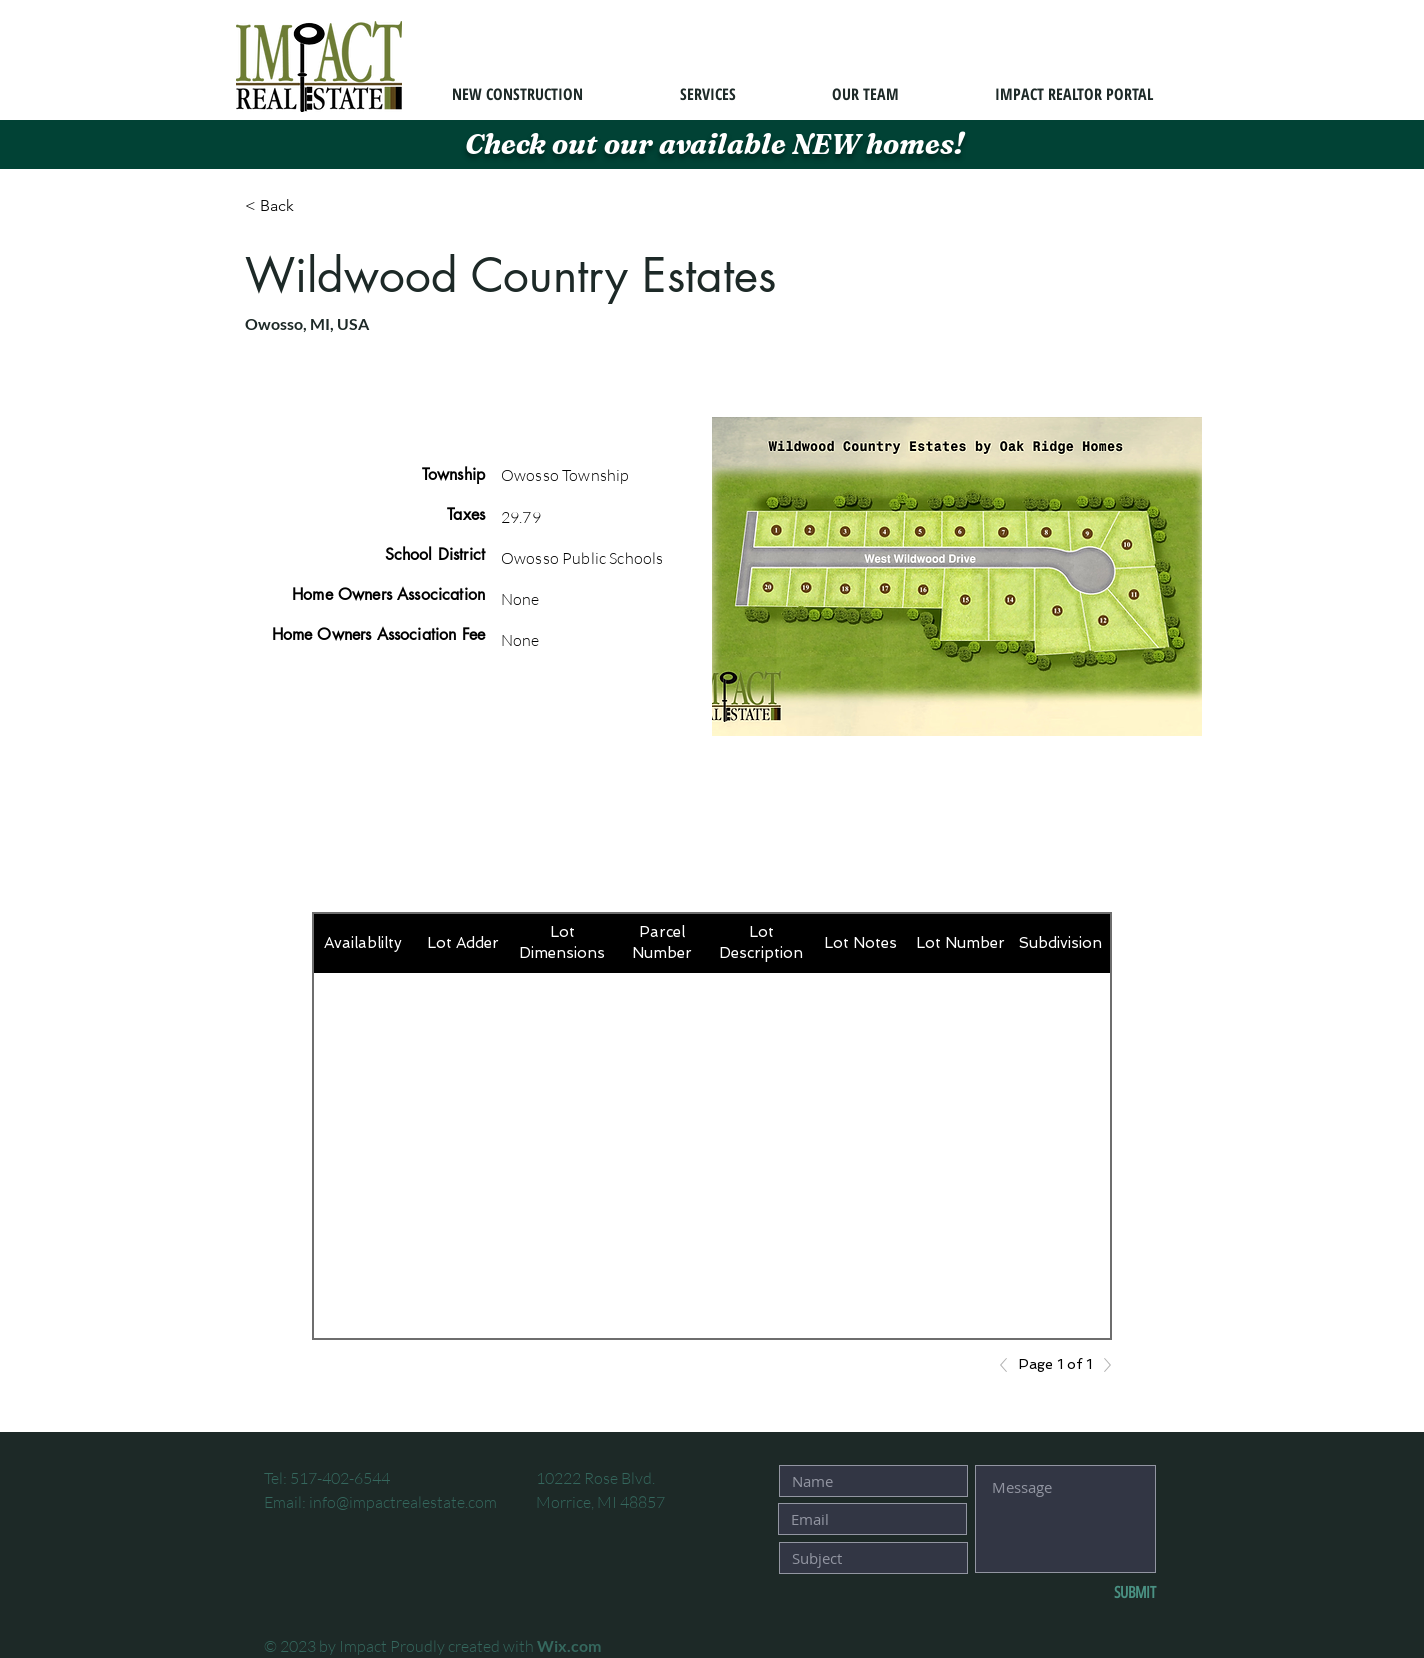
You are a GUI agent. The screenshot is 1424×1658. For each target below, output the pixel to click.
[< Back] (316, 206)
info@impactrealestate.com (403, 1502)
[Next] (1102, 1365)
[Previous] (1009, 1365)
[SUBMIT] (1090, 1593)
